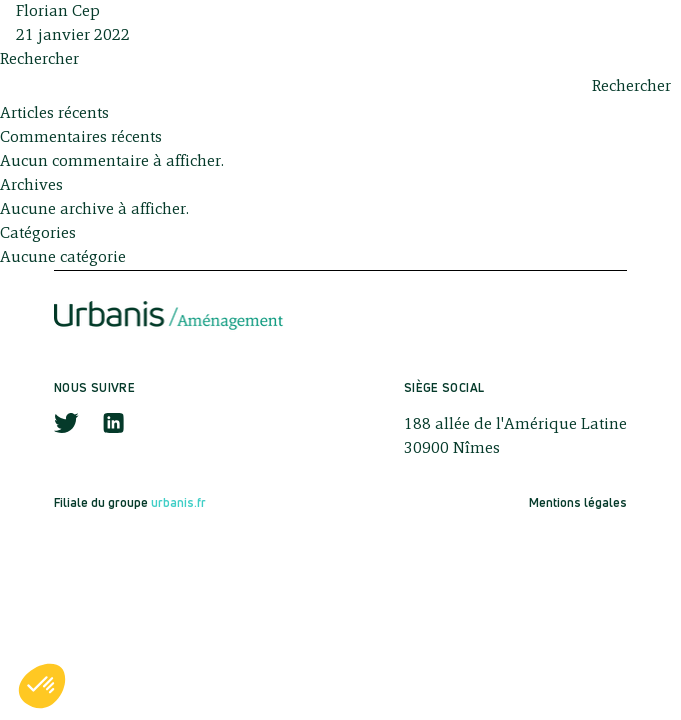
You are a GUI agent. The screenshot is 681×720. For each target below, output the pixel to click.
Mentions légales (578, 502)
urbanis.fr (178, 502)
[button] (42, 686)
